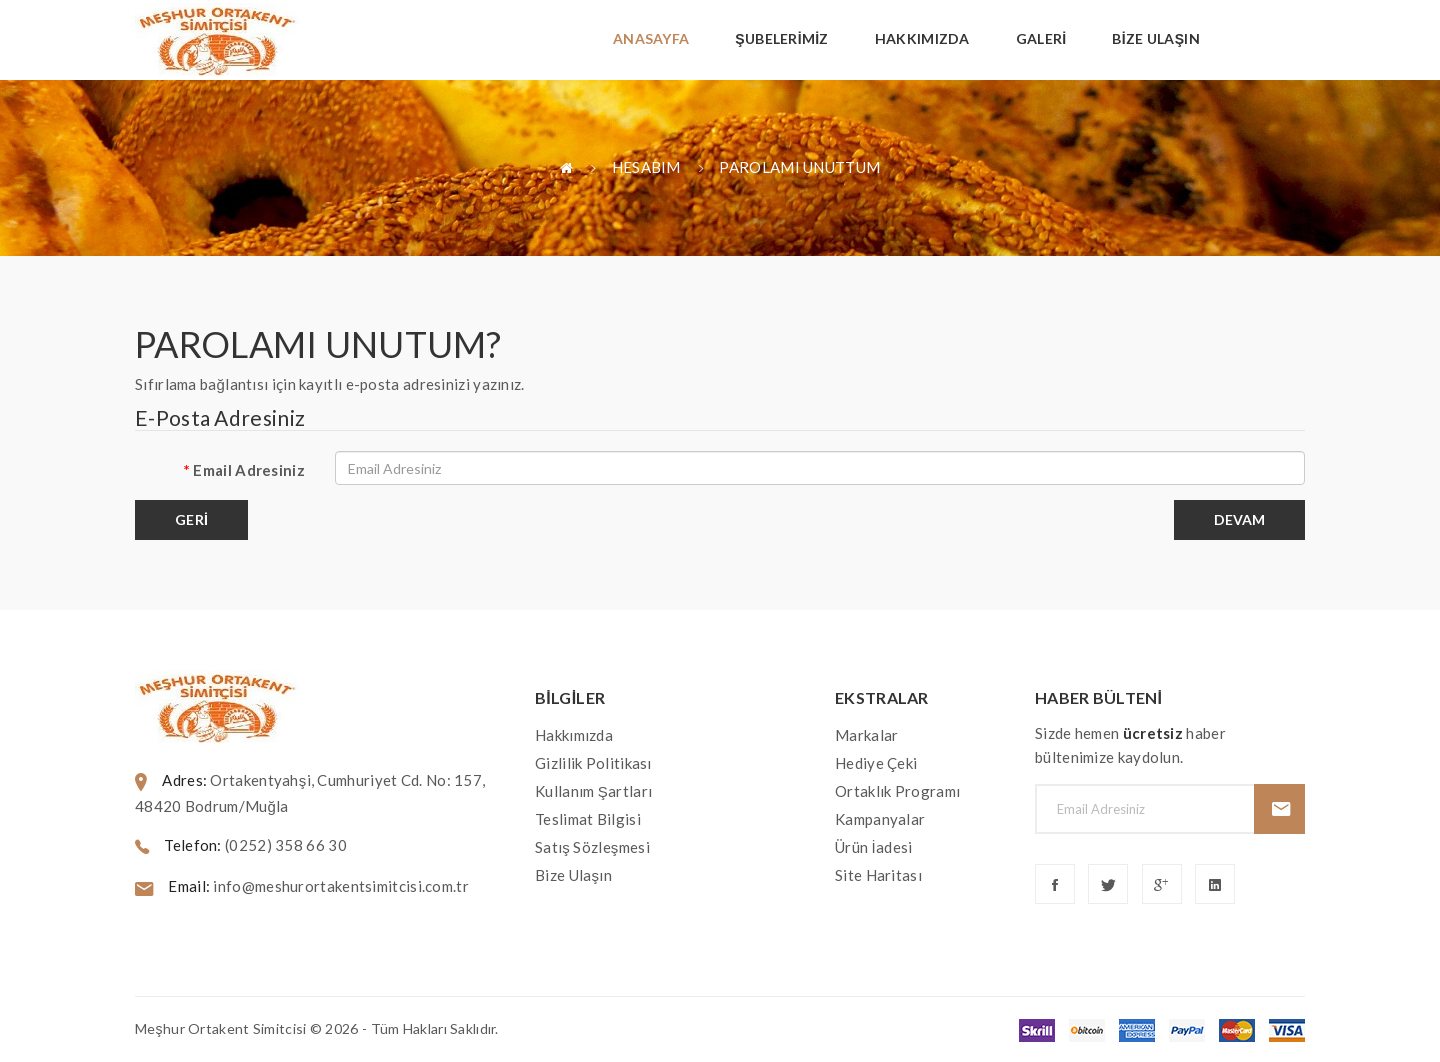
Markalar (866, 735)
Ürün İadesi (873, 847)
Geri (191, 519)
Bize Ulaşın (573, 875)
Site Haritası (878, 875)
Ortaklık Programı (897, 791)
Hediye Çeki (876, 763)
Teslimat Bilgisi (588, 819)
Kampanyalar (880, 819)
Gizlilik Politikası (593, 763)
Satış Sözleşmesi (592, 847)
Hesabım (646, 167)
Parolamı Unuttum (799, 167)
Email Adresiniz (249, 470)
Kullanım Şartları (593, 791)
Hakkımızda (574, 735)
